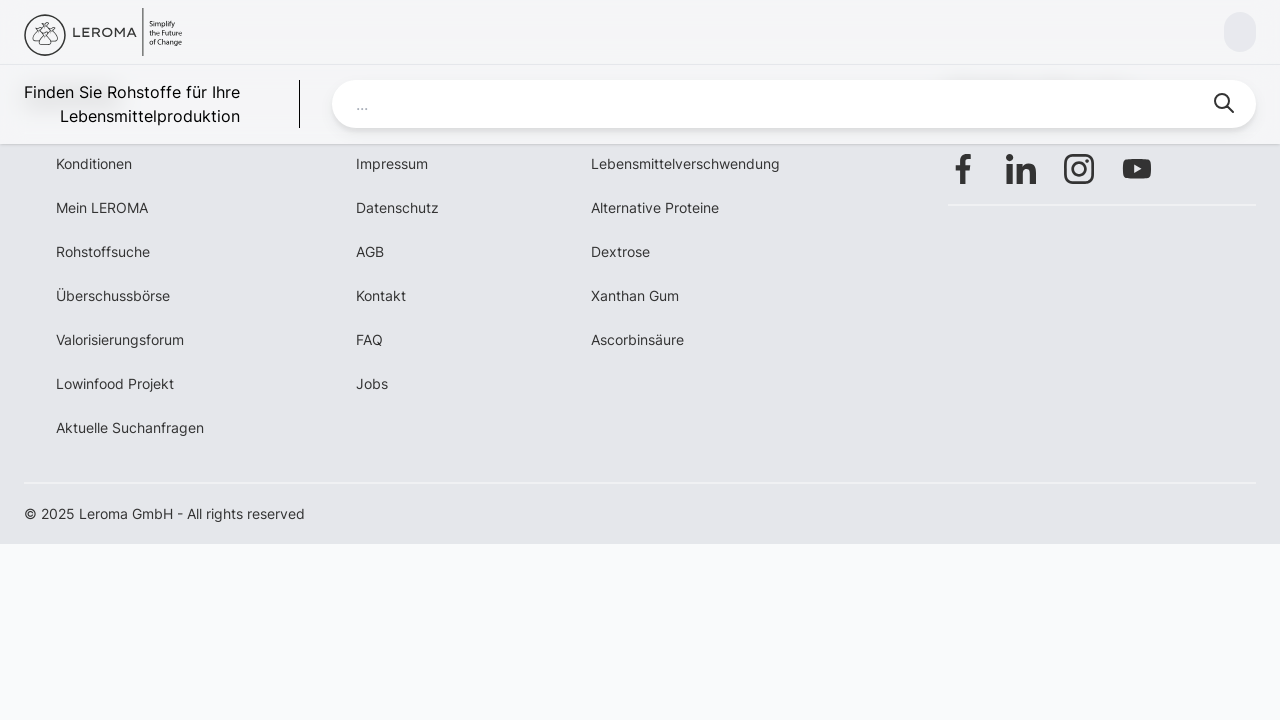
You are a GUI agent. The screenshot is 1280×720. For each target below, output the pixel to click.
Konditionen (94, 163)
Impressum (392, 163)
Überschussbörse (113, 295)
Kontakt (381, 295)
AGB (370, 251)
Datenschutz (397, 207)
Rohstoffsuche (103, 251)
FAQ (369, 339)
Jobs (372, 383)
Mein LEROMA (102, 207)
